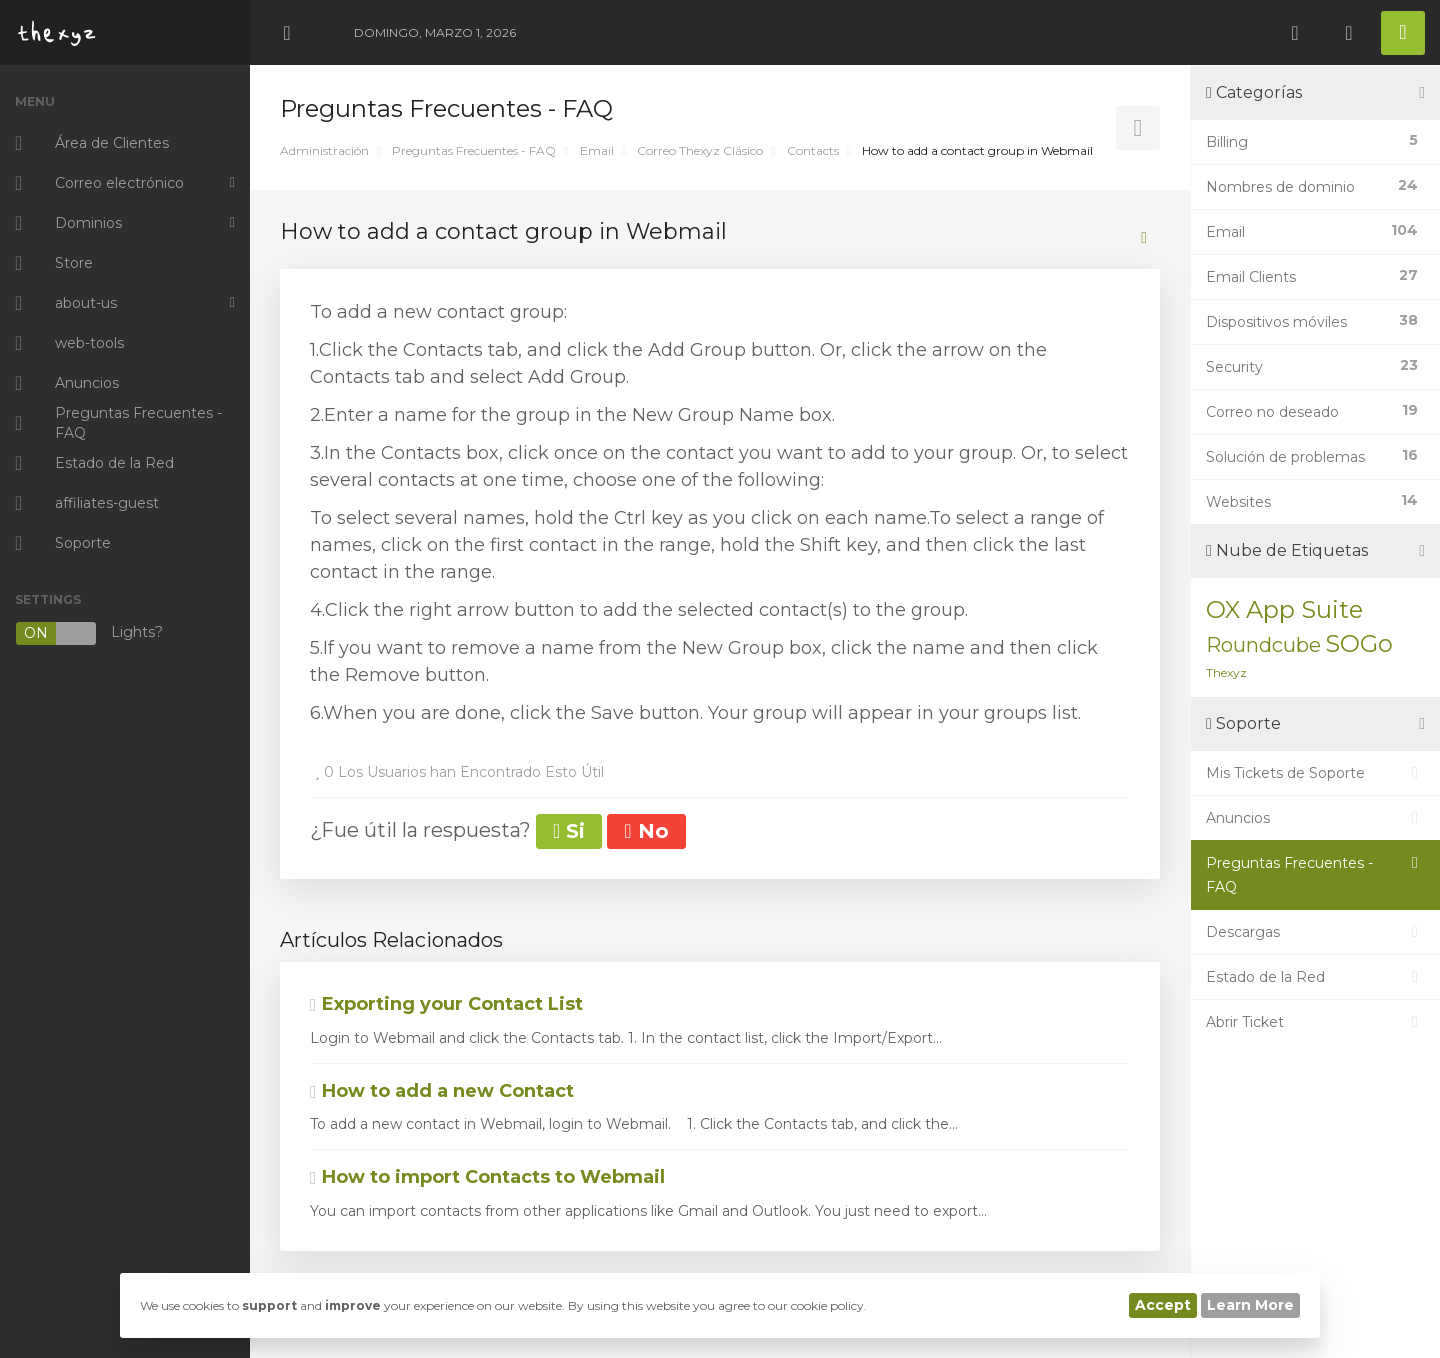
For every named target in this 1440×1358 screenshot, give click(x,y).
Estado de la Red (1315, 977)
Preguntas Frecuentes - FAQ (474, 150)
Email (597, 150)
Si (569, 831)
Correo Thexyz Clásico (700, 150)
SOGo (1359, 643)
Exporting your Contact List (446, 1004)
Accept (1163, 1305)
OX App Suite (1284, 609)
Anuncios (1315, 818)
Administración (324, 150)
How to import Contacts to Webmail (487, 1177)
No (646, 831)
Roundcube (1263, 645)
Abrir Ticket (1315, 1022)
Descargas (1315, 932)
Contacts (813, 150)
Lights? (89, 633)
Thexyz (1226, 672)
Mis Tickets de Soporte (1315, 773)
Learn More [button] (1250, 1305)
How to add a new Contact (442, 1091)
